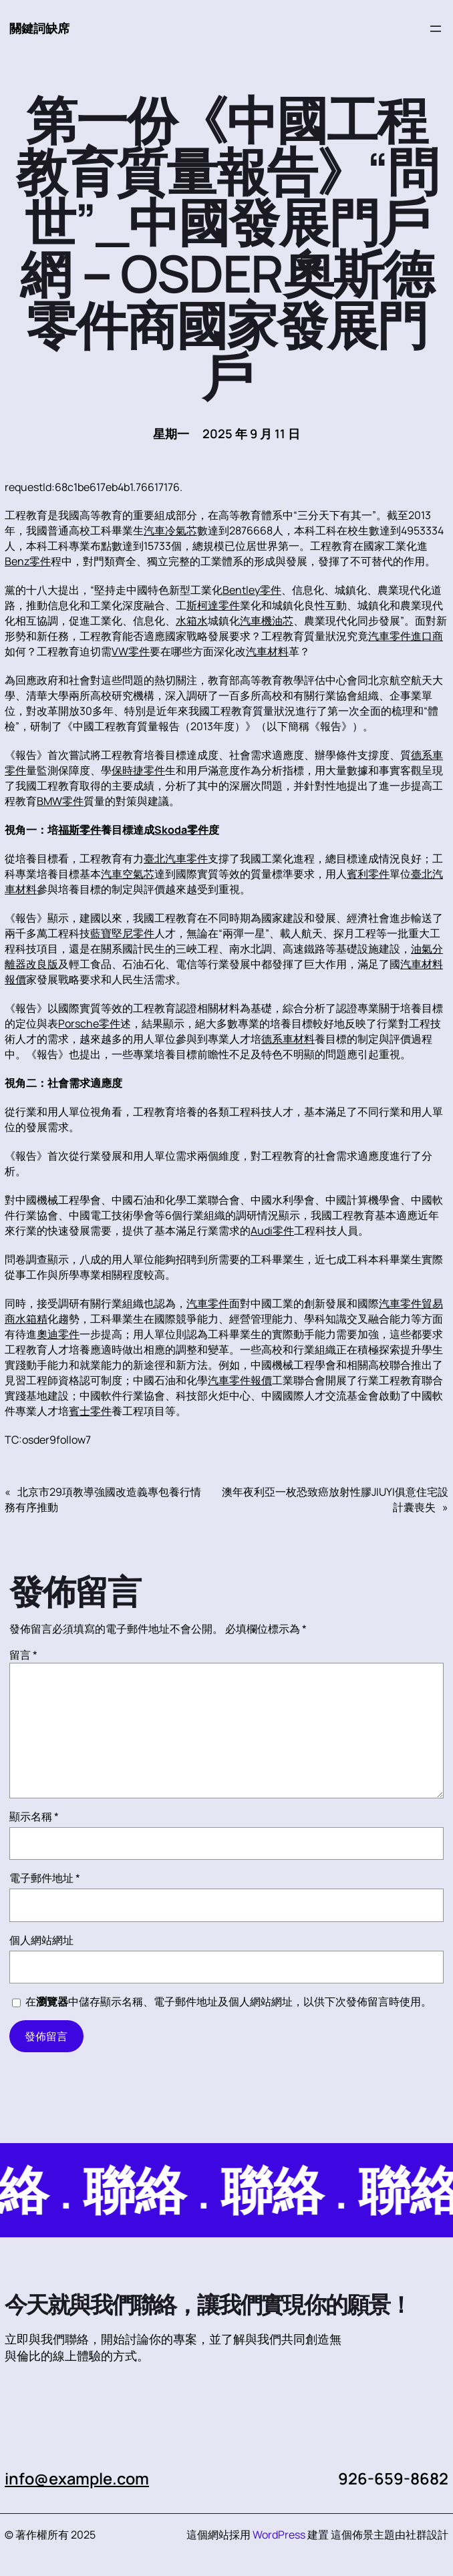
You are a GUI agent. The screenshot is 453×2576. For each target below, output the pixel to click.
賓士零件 (90, 1411)
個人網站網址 (41, 1940)
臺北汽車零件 (176, 858)
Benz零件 (28, 561)
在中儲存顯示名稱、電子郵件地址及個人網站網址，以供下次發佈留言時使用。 (228, 2001)
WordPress (279, 2534)
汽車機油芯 (266, 620)
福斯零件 (79, 829)
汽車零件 (207, 1303)
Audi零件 (272, 1230)
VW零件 (131, 651)
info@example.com (77, 2478)
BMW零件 (60, 801)
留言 (23, 1654)
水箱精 (31, 1318)
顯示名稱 (34, 1816)
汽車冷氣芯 (170, 530)
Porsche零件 (89, 1023)
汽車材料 (267, 651)
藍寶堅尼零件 (122, 933)
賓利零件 (368, 873)
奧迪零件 (58, 1334)
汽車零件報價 (240, 1380)
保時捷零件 (138, 770)
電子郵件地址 (44, 1878)
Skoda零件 (181, 829)
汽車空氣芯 (127, 873)
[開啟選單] (436, 29)
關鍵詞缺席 (39, 28)
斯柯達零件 (213, 605)
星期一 (171, 434)
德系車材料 (288, 1038)
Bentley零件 (251, 590)
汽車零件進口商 (405, 636)
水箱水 (192, 620)
